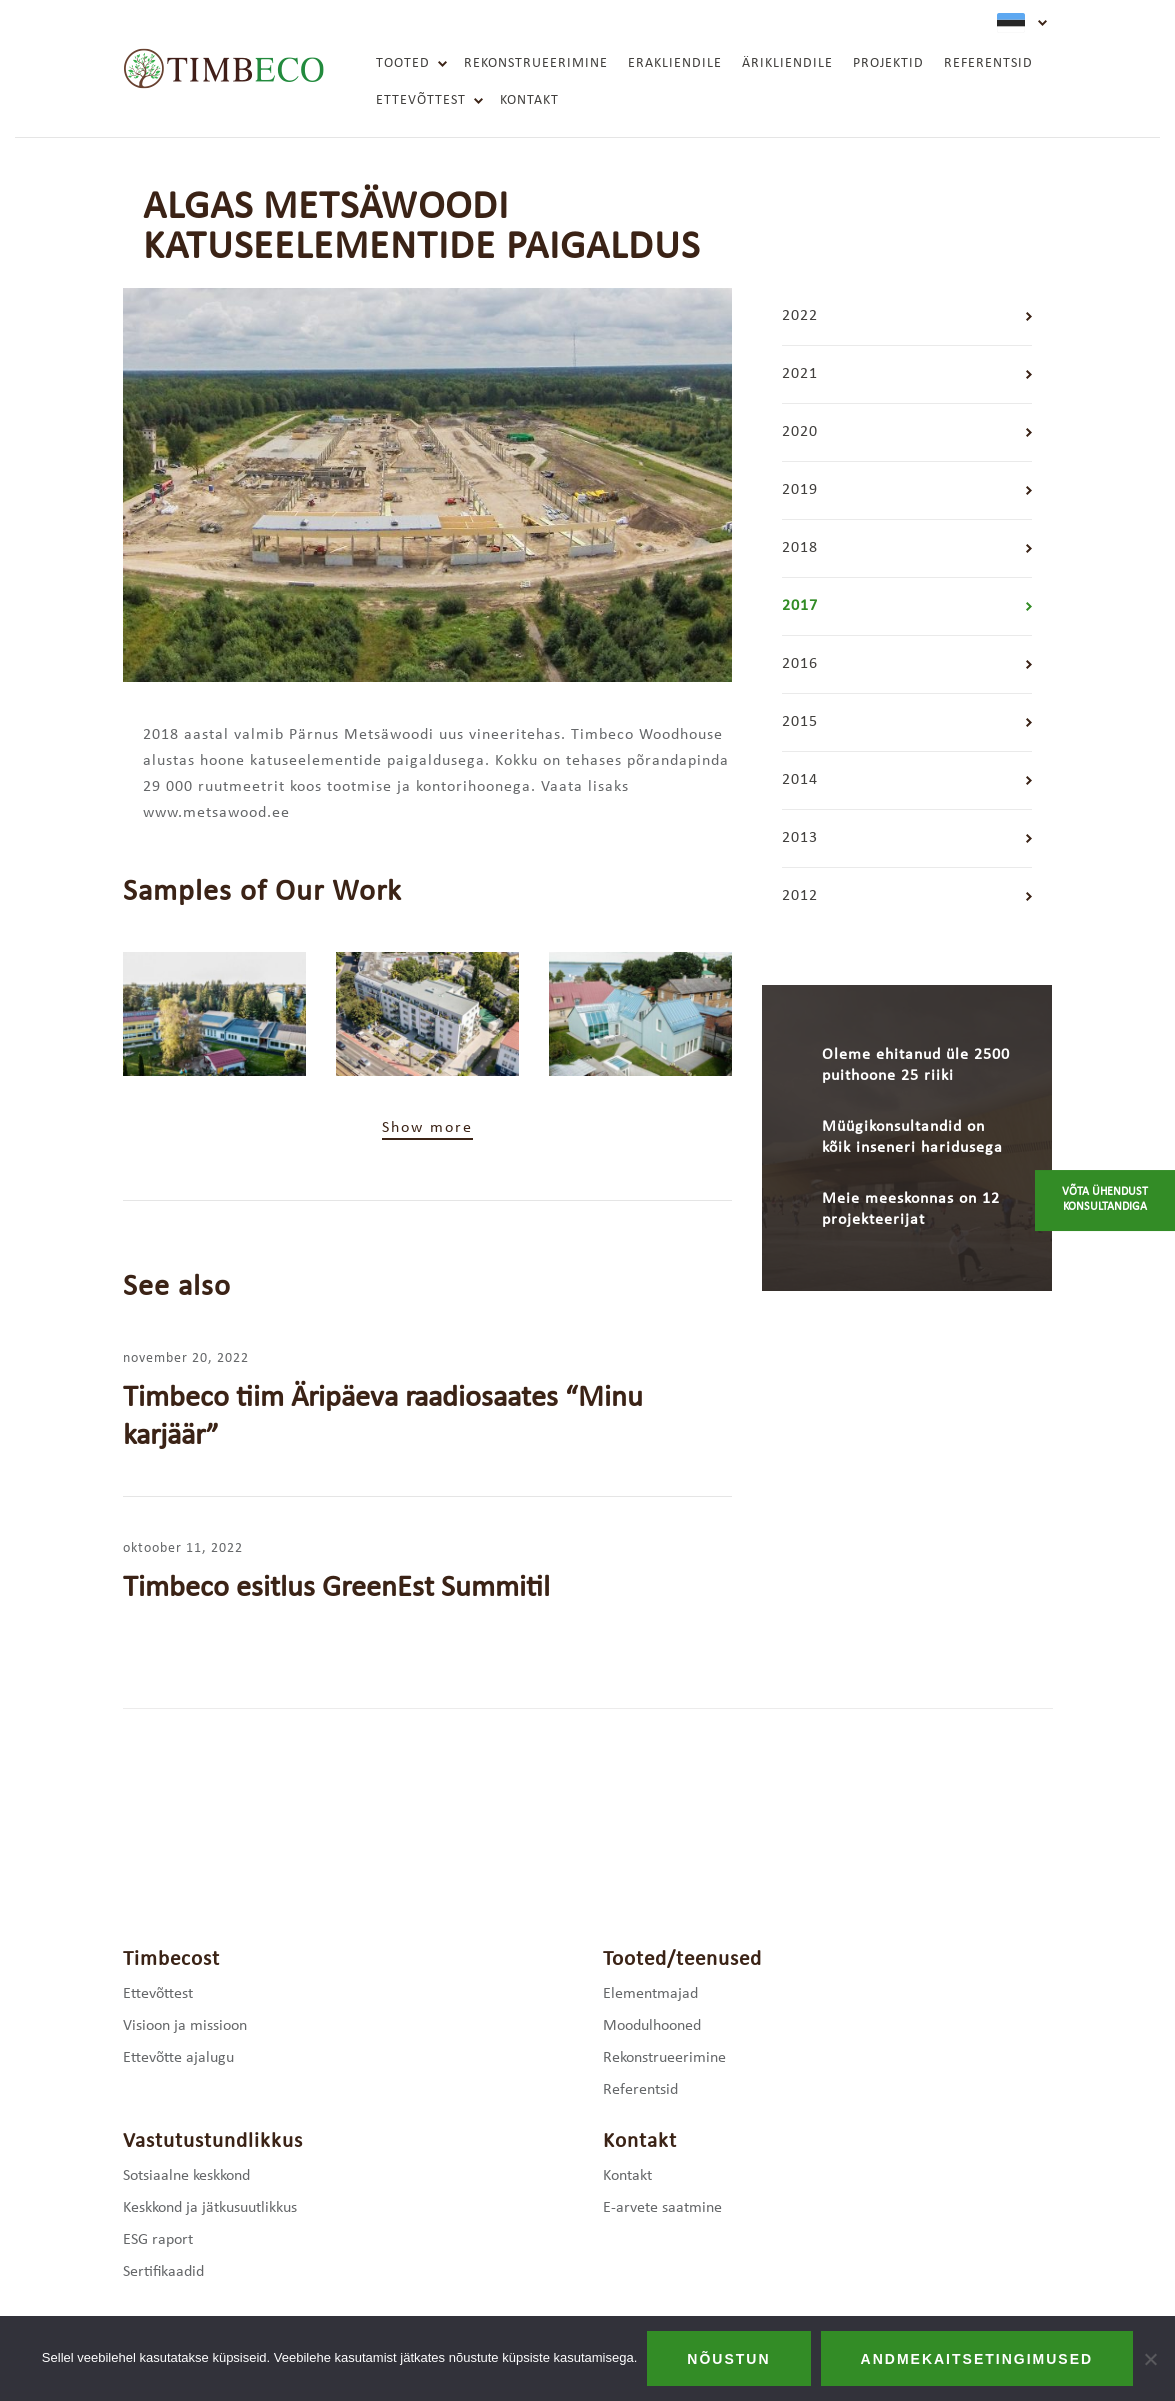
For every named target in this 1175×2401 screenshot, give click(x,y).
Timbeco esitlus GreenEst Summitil (336, 1588)
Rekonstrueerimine (536, 63)
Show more (427, 1128)
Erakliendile (675, 63)
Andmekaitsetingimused (977, 2359)
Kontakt (529, 100)
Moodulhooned (652, 2026)
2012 (800, 896)
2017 (800, 606)
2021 (800, 374)
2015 (800, 722)
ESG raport (158, 2240)
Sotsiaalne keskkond (186, 2176)
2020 (800, 432)
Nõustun (728, 2359)
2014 (800, 780)
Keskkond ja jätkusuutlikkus (210, 2208)
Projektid (888, 63)
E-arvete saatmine (662, 2208)
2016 (800, 664)
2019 (800, 490)
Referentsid (988, 63)
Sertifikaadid (163, 2272)
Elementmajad (650, 1994)
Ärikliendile (787, 63)
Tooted (403, 63)
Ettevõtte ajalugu (178, 2058)
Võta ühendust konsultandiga (1105, 1200)
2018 (800, 548)
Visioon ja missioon (185, 2026)
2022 (800, 316)
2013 (800, 838)
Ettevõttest (421, 100)
